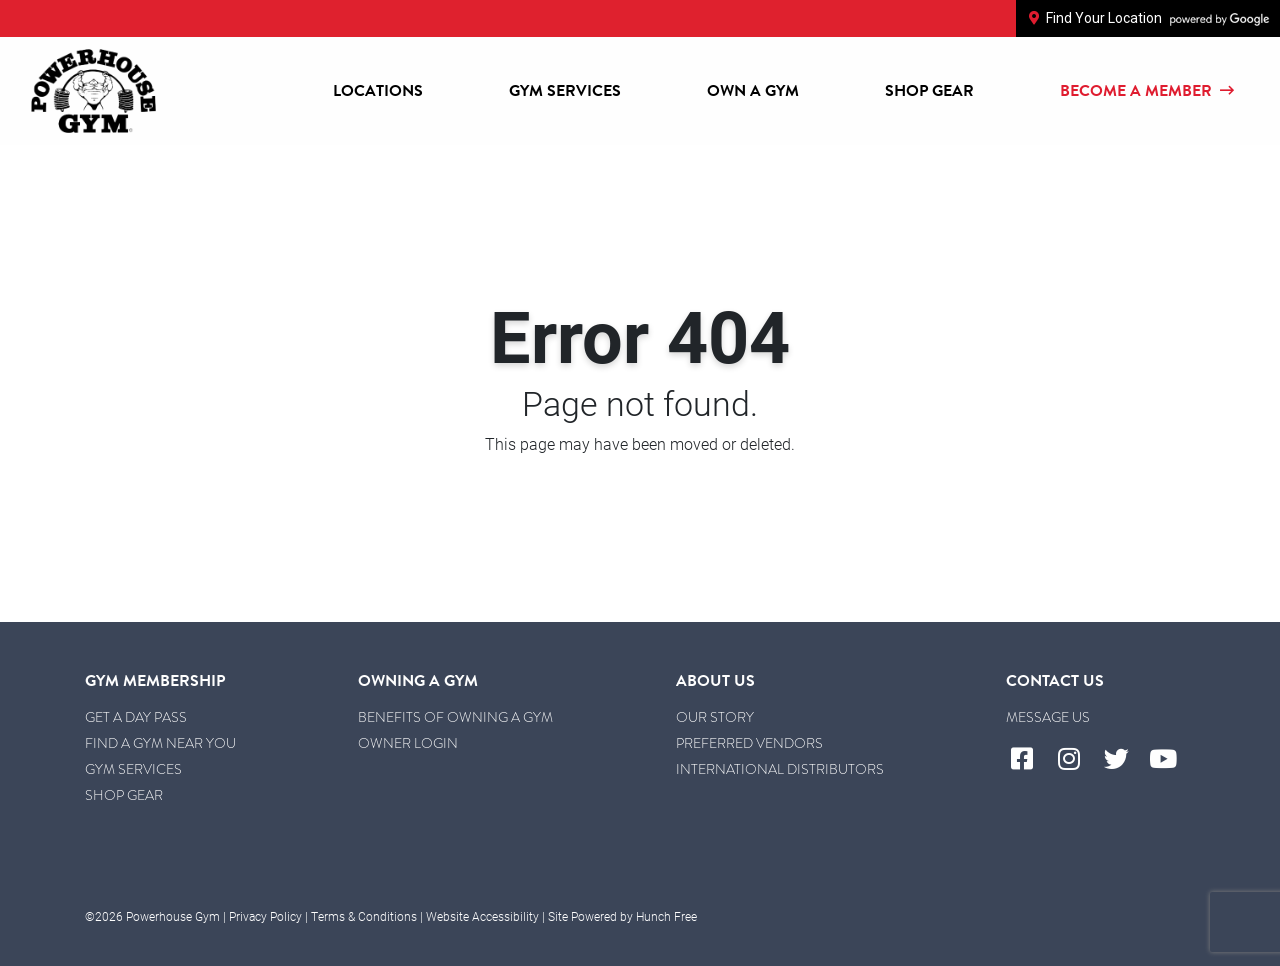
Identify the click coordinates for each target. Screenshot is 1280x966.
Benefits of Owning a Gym (455, 717)
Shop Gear (929, 91)
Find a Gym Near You (160, 743)
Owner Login (408, 743)
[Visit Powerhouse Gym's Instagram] (1076, 760)
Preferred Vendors (749, 743)
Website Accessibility (482, 916)
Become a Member (1148, 91)
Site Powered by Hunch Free (622, 916)
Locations (378, 91)
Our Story (715, 717)
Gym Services (565, 91)
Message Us (1048, 717)
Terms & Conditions (364, 916)
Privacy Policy (265, 916)
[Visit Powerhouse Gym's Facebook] (1029, 760)
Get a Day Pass (136, 717)
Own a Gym (753, 91)
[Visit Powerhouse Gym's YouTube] (1171, 760)
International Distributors (780, 769)
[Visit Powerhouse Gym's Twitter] (1123, 760)
